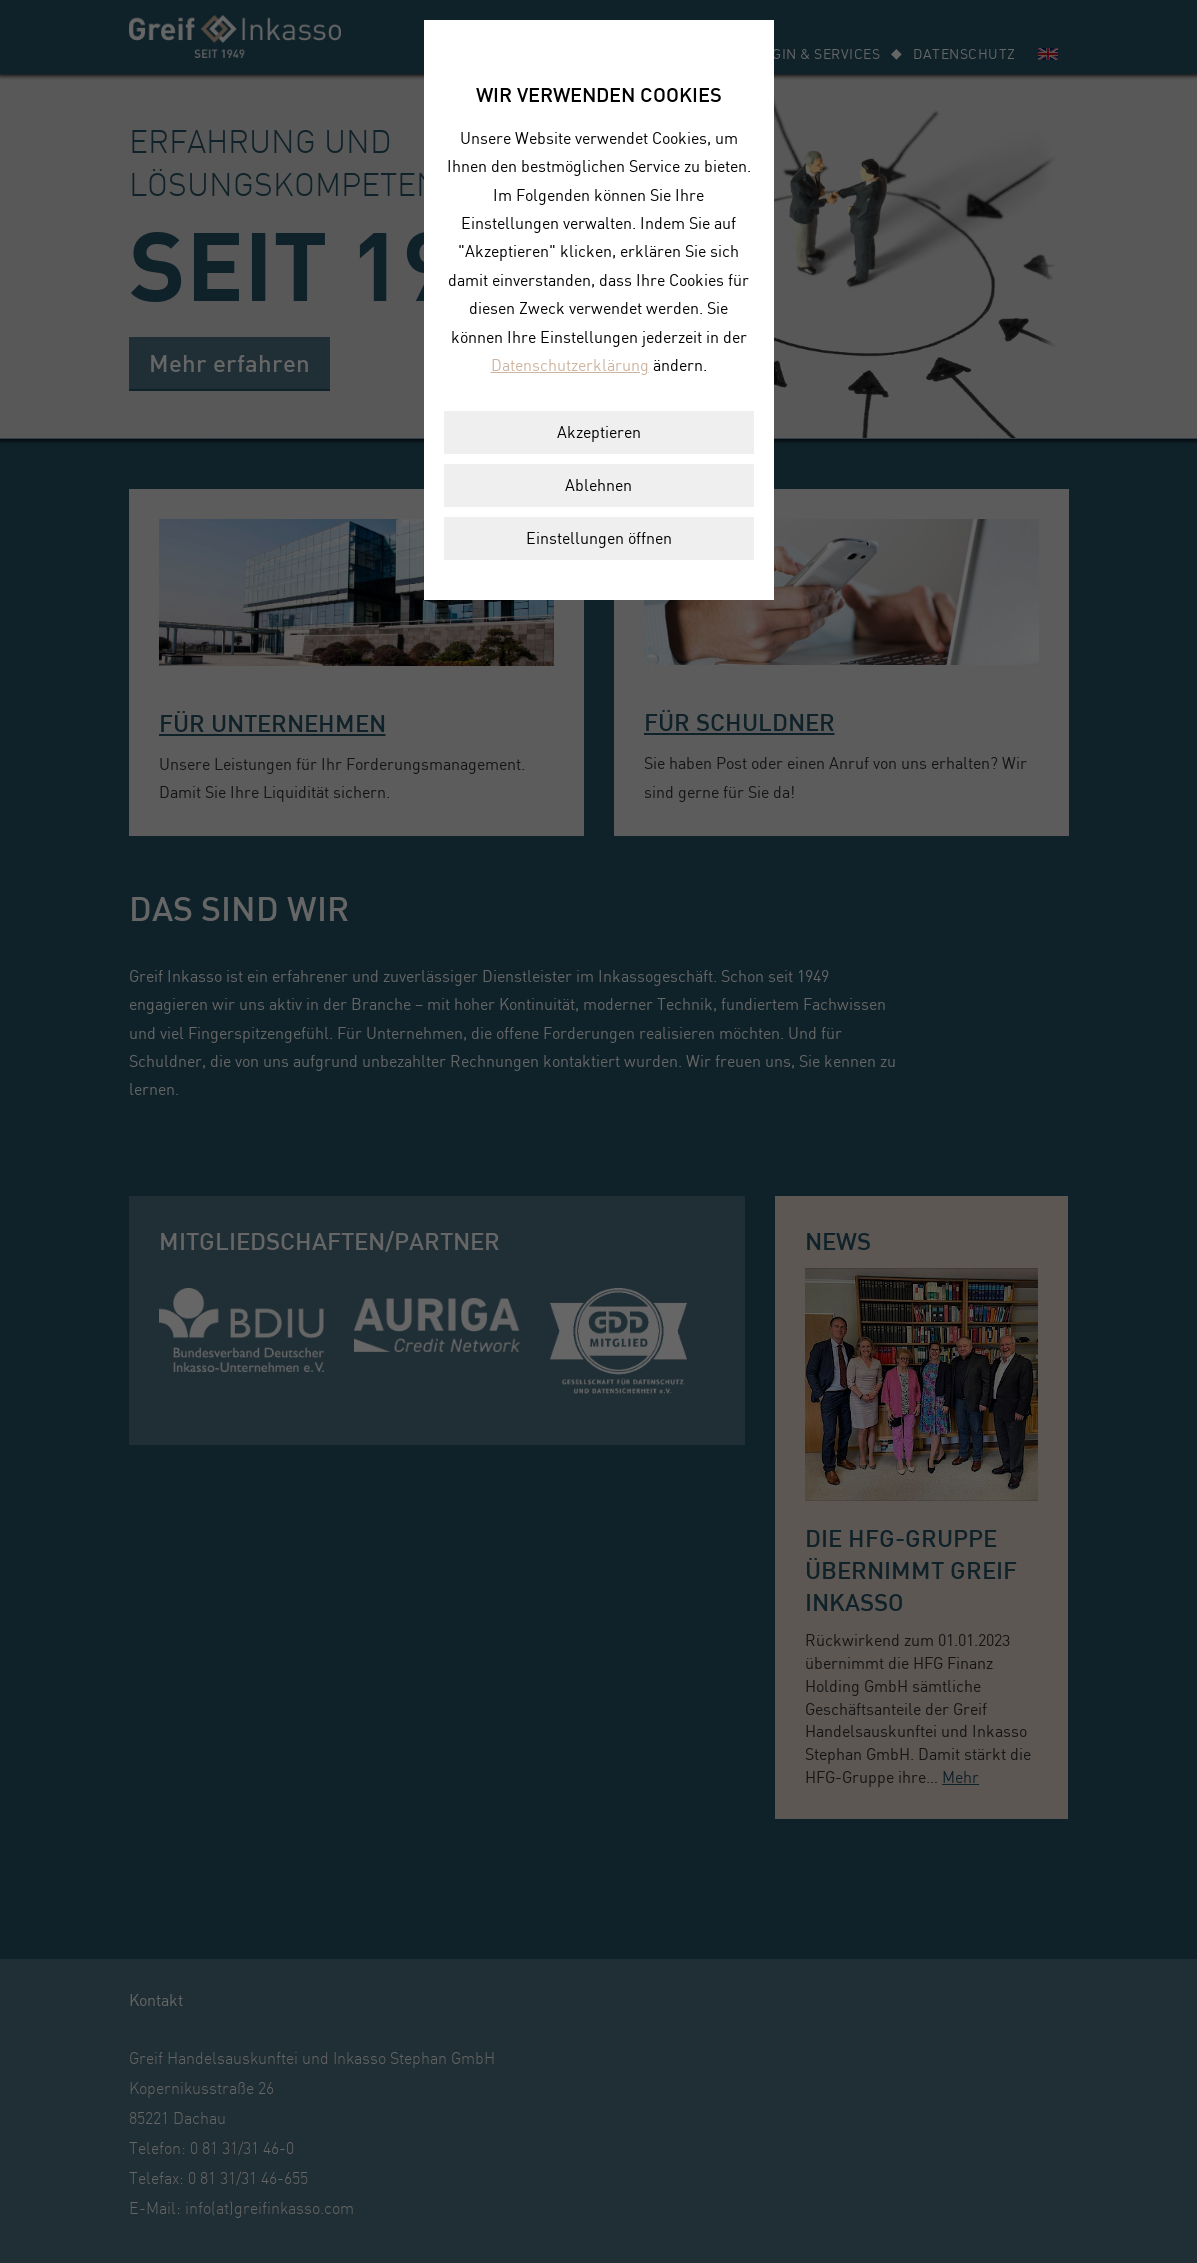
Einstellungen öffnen (599, 538)
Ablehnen (598, 485)
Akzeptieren (599, 432)
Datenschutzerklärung (570, 365)
